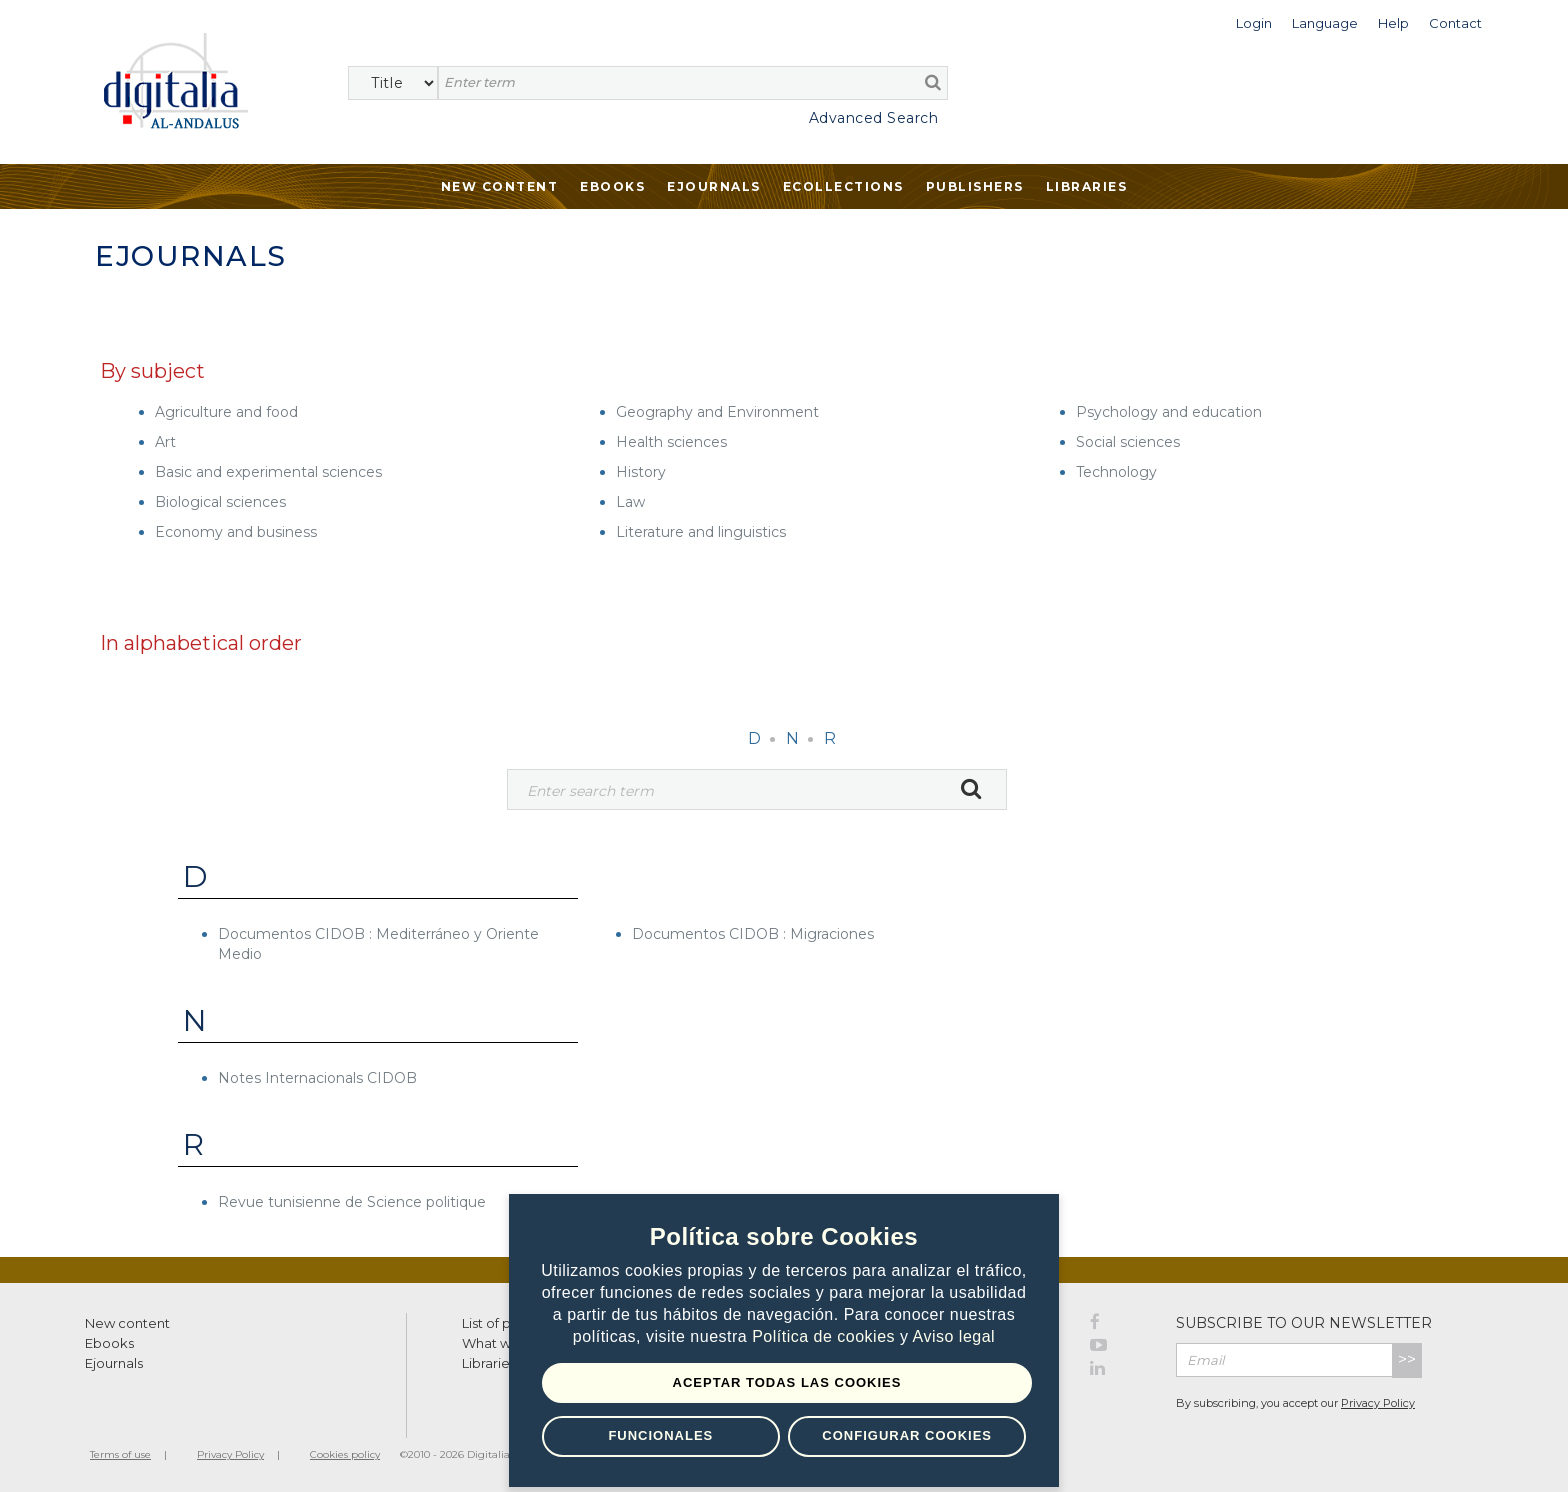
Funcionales (660, 1435)
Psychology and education (1169, 412)
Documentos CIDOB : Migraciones (753, 934)
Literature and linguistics (701, 532)
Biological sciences (220, 502)
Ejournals (714, 186)
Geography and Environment (717, 412)
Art (165, 442)
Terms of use (120, 1454)
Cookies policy (345, 1454)
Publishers (975, 186)
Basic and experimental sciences (268, 472)
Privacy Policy (1378, 1403)
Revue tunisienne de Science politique (352, 1202)
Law (630, 502)
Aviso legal (954, 1336)
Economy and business (236, 532)
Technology (1116, 472)
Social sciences (1128, 442)
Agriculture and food (226, 412)
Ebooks (612, 186)
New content (127, 1323)
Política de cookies (826, 1336)
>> (1407, 1359)
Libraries (1087, 186)
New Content (500, 186)
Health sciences (671, 442)
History (641, 472)
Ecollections (843, 186)
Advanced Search (874, 118)
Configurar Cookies (907, 1435)
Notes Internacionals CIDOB (317, 1078)
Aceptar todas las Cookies (787, 1382)
